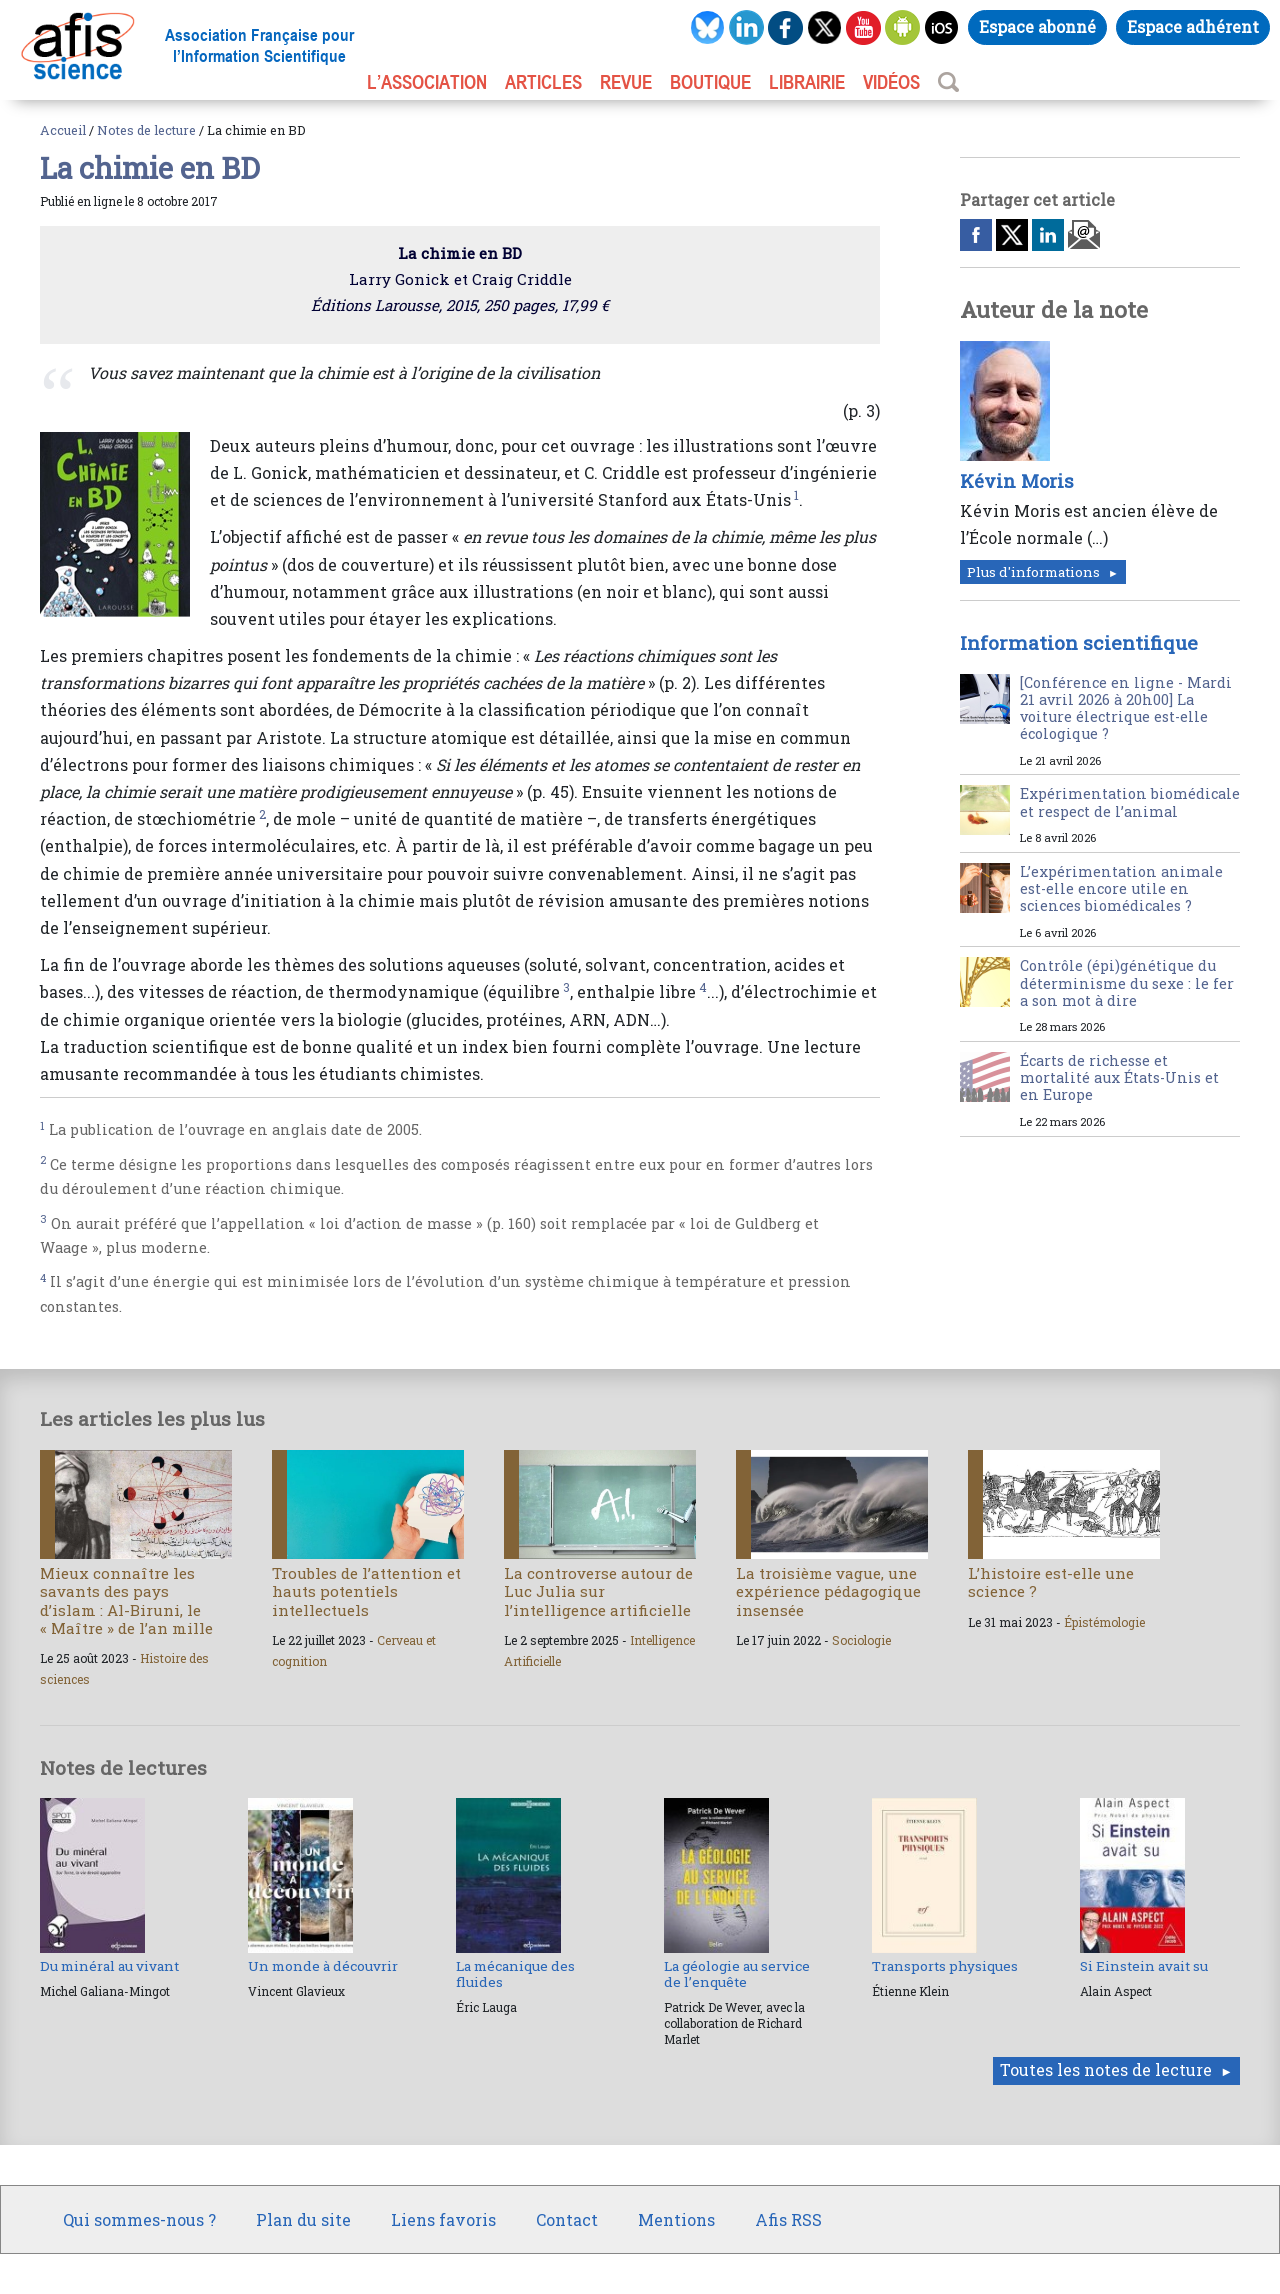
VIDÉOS (891, 82)
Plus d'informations (1033, 572)
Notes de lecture (146, 130)
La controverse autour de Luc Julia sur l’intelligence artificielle (598, 1591)
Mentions (676, 2219)
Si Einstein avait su (1144, 1966)
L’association (427, 82)
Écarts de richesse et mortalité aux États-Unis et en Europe (1119, 1078)
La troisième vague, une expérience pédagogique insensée (828, 1591)
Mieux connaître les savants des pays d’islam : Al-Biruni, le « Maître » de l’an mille (126, 1600)
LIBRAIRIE (807, 82)
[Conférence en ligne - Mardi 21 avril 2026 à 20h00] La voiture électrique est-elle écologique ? (1126, 708)
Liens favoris (443, 2219)
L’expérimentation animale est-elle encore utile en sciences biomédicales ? (1121, 889)
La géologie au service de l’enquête (737, 1974)
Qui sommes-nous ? (139, 2219)
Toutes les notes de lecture (1106, 2069)
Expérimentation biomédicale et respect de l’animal (1130, 802)
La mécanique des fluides (515, 1974)
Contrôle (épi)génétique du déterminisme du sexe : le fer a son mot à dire (1127, 983)
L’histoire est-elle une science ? (1051, 1582)
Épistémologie (1104, 1622)
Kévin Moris (1017, 481)
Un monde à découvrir (323, 1966)
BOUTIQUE (710, 82)
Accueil (63, 130)
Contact (567, 2219)
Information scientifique (1079, 642)
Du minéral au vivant (109, 1966)
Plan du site (303, 2219)
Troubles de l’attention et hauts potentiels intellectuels (366, 1591)
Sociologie (861, 1640)
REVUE (626, 82)
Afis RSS (788, 2219)
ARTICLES (543, 82)
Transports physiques (945, 1966)
